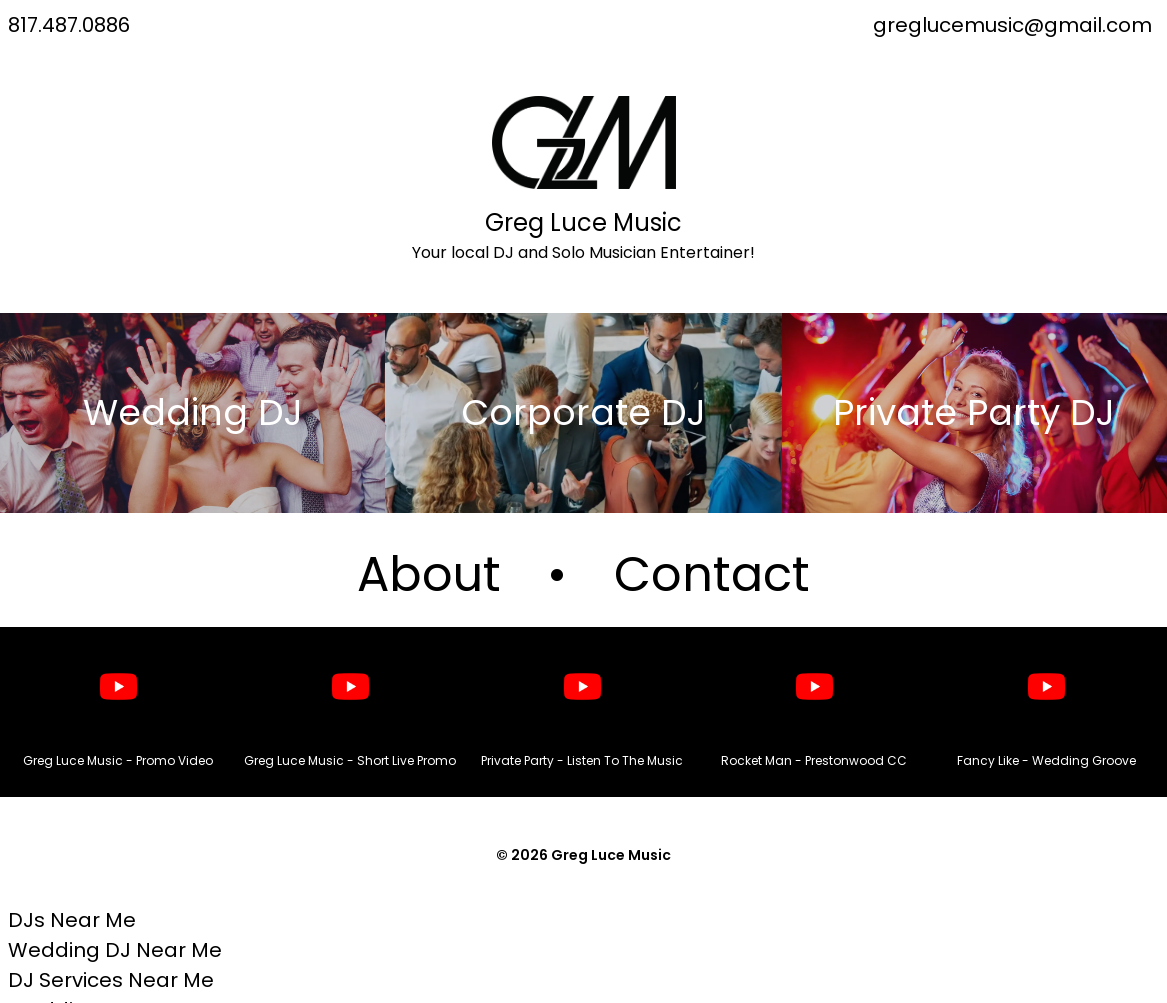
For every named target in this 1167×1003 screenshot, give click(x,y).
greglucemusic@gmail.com (1012, 25)
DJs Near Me (72, 920)
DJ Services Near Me (111, 980)
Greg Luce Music (583, 222)
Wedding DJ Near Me (115, 950)
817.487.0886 (69, 25)
